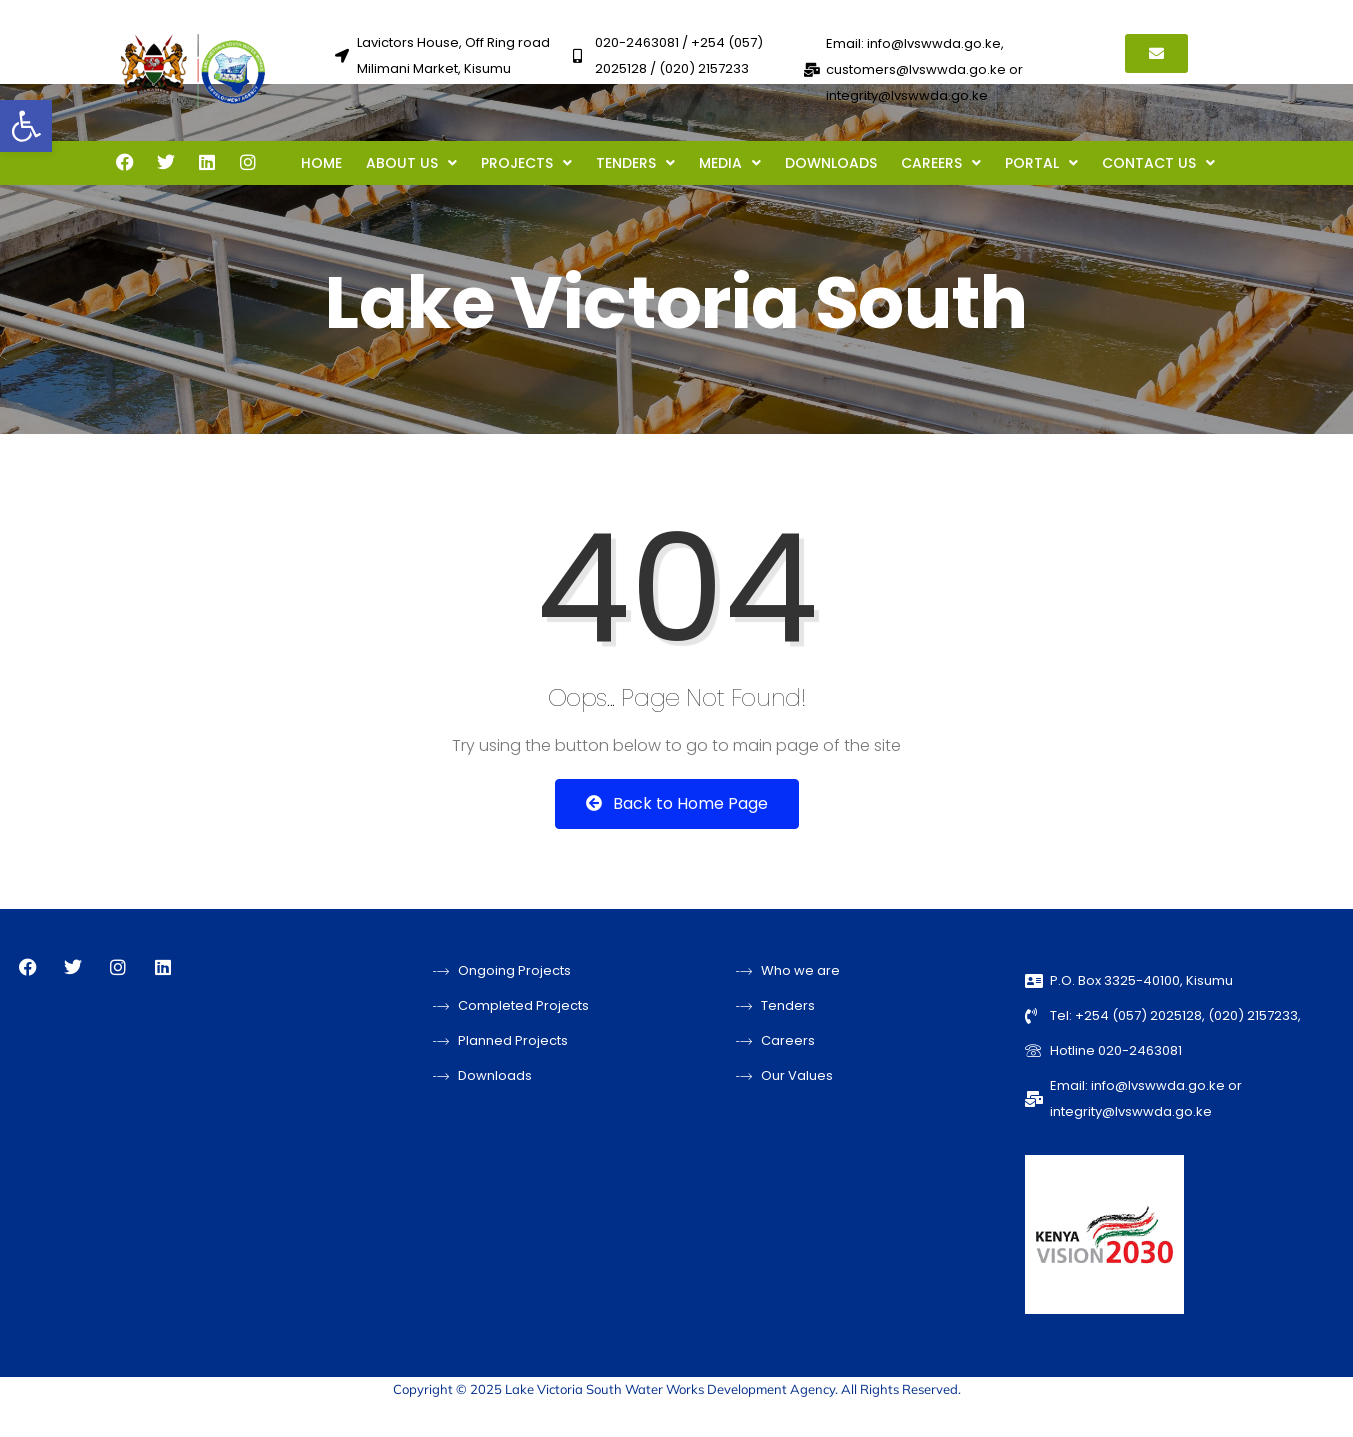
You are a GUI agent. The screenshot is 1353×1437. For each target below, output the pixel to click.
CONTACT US (1158, 163)
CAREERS (941, 163)
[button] (26, 126)
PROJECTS (526, 163)
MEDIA (730, 163)
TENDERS (635, 163)
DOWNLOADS (831, 163)
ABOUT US (411, 163)
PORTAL (1041, 163)
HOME (321, 163)
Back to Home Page (677, 803)
